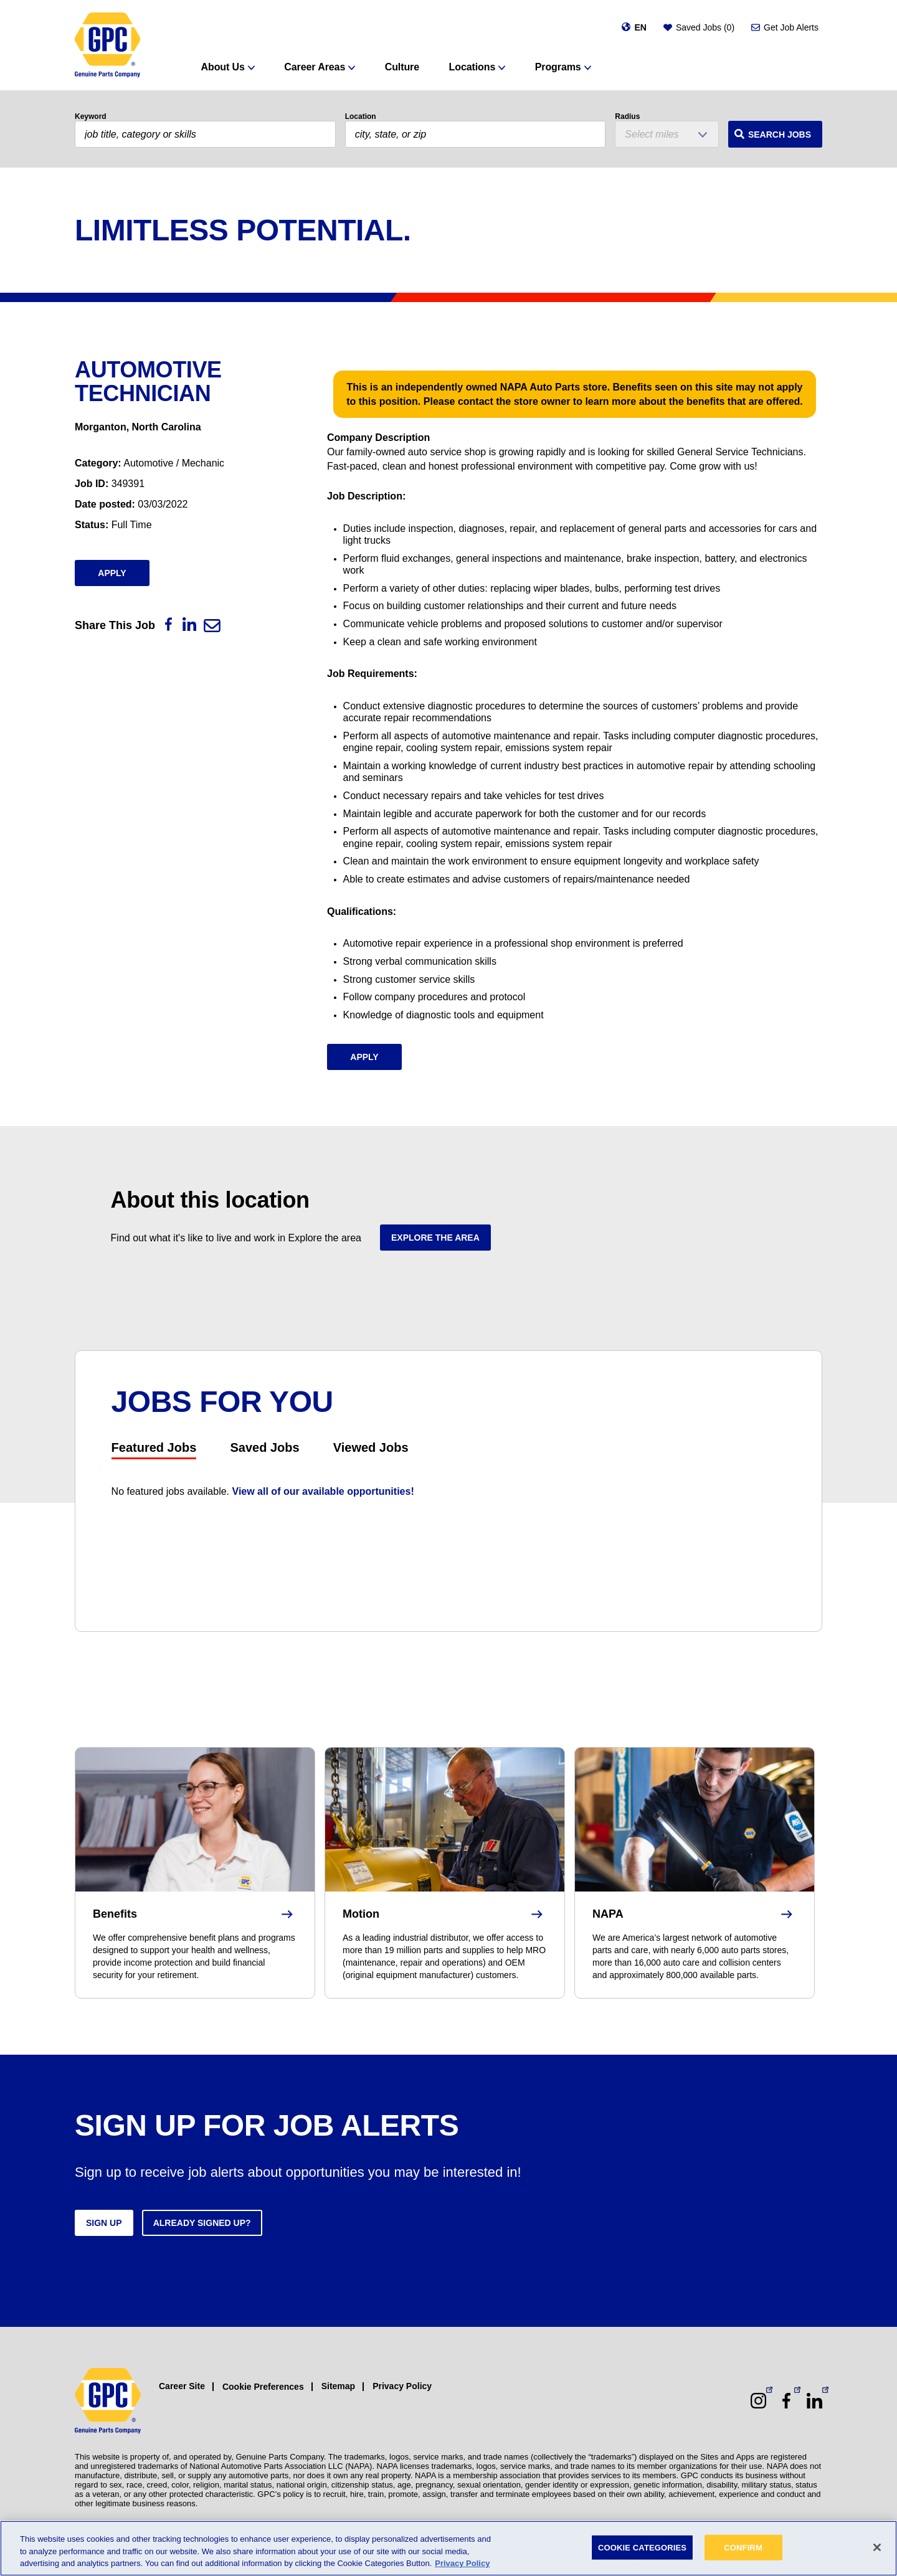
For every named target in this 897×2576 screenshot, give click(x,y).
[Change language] (634, 27)
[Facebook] (168, 624)
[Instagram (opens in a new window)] (758, 2400)
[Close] (877, 2547)
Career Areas (314, 67)
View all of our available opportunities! (323, 1491)
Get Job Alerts (791, 27)
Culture (402, 67)
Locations (472, 67)
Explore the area (435, 1238)
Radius (627, 116)
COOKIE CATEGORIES (642, 2547)
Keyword (91, 116)
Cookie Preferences (263, 2387)
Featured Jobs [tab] (154, 1447)
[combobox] (475, 134)
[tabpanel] (449, 1491)
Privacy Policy (402, 2386)
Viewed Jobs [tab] (371, 1447)
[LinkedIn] (189, 624)
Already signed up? (202, 2223)
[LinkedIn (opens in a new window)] (814, 2400)
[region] (448, 2548)
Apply (112, 573)
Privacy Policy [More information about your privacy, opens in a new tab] (462, 2563)
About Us (223, 67)
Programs (558, 67)
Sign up (104, 2223)
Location (360, 116)
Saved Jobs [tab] (264, 1447)
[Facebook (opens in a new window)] (786, 2400)
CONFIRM (743, 2547)
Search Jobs (779, 135)
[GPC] (107, 45)
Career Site (182, 2386)
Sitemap (338, 2386)
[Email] (212, 625)
